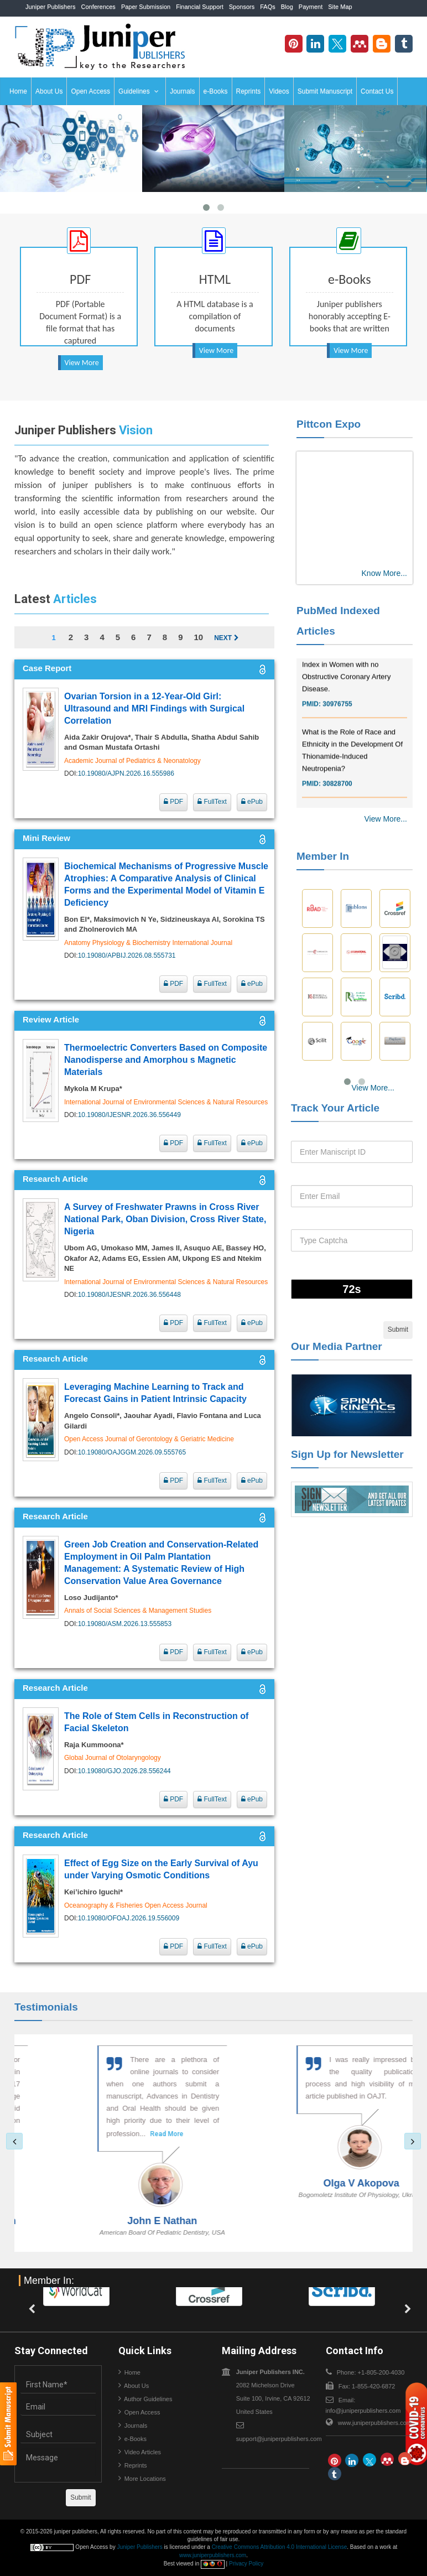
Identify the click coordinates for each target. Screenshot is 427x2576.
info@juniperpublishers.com (363, 2410)
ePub (252, 802)
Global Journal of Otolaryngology (112, 1758)
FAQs (267, 6)
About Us (49, 91)
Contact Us (377, 91)
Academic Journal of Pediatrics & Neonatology (132, 761)
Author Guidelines (148, 2399)
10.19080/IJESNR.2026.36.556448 (129, 1295)
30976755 (337, 713)
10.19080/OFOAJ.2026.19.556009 (128, 1918)
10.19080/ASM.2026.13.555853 (124, 1624)
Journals (182, 91)
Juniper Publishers (50, 6)
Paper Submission (145, 6)
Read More (143, 2134)
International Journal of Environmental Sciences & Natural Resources (166, 1102)
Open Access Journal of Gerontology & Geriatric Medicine (149, 1439)
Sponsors (241, 6)
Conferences (98, 6)
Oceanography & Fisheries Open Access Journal (135, 1905)
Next (226, 638)
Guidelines (138, 91)
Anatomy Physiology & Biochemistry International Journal (148, 943)
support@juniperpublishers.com (279, 2438)
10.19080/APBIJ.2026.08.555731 (127, 955)
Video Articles (142, 2452)
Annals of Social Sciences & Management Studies (137, 1610)
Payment (310, 6)
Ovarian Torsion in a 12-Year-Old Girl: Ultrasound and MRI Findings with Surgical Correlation (154, 708)
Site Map (340, 6)
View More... (385, 818)
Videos (279, 91)
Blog (287, 6)
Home (18, 91)
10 (198, 637)
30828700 (337, 793)
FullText (212, 802)
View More (82, 362)
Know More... (384, 573)
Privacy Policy (246, 2564)
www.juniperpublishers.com (375, 2422)
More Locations (145, 2478)
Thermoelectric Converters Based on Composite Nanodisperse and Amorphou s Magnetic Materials (165, 1060)
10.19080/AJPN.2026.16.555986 (126, 773)
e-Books (216, 91)
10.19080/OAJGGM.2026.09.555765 (132, 1452)
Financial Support (199, 6)
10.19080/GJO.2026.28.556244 (124, 1771)
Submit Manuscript (325, 91)
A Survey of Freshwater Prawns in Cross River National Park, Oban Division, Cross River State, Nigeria (165, 1219)
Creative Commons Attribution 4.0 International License (279, 2547)
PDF (173, 802)
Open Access (90, 91)
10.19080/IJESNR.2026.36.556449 (129, 1115)
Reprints (248, 91)
